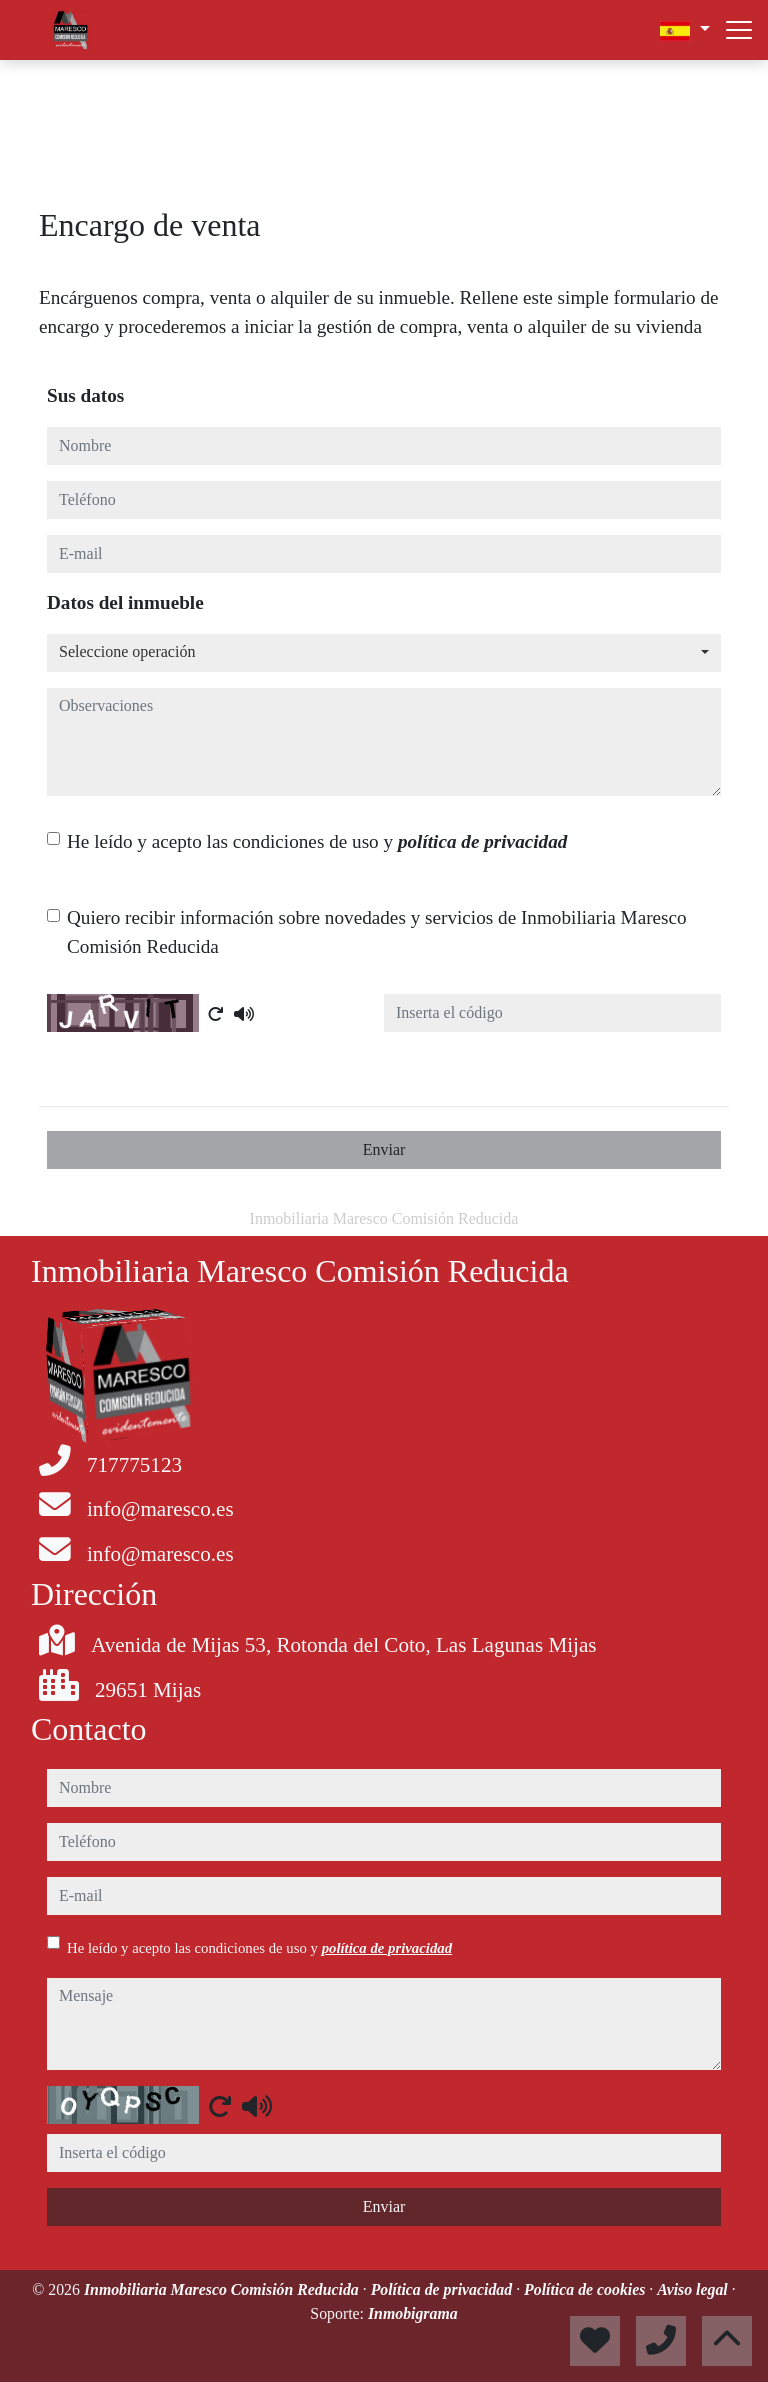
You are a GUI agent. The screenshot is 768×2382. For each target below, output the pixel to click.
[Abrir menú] (739, 30)
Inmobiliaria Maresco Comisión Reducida (223, 2289)
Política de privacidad (444, 2289)
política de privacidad (482, 841)
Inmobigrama (413, 2313)
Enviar (384, 1149)
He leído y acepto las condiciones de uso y (317, 841)
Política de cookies (586, 2289)
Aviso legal (694, 2289)
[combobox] (384, 653)
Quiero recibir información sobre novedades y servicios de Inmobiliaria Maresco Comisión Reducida (377, 932)
